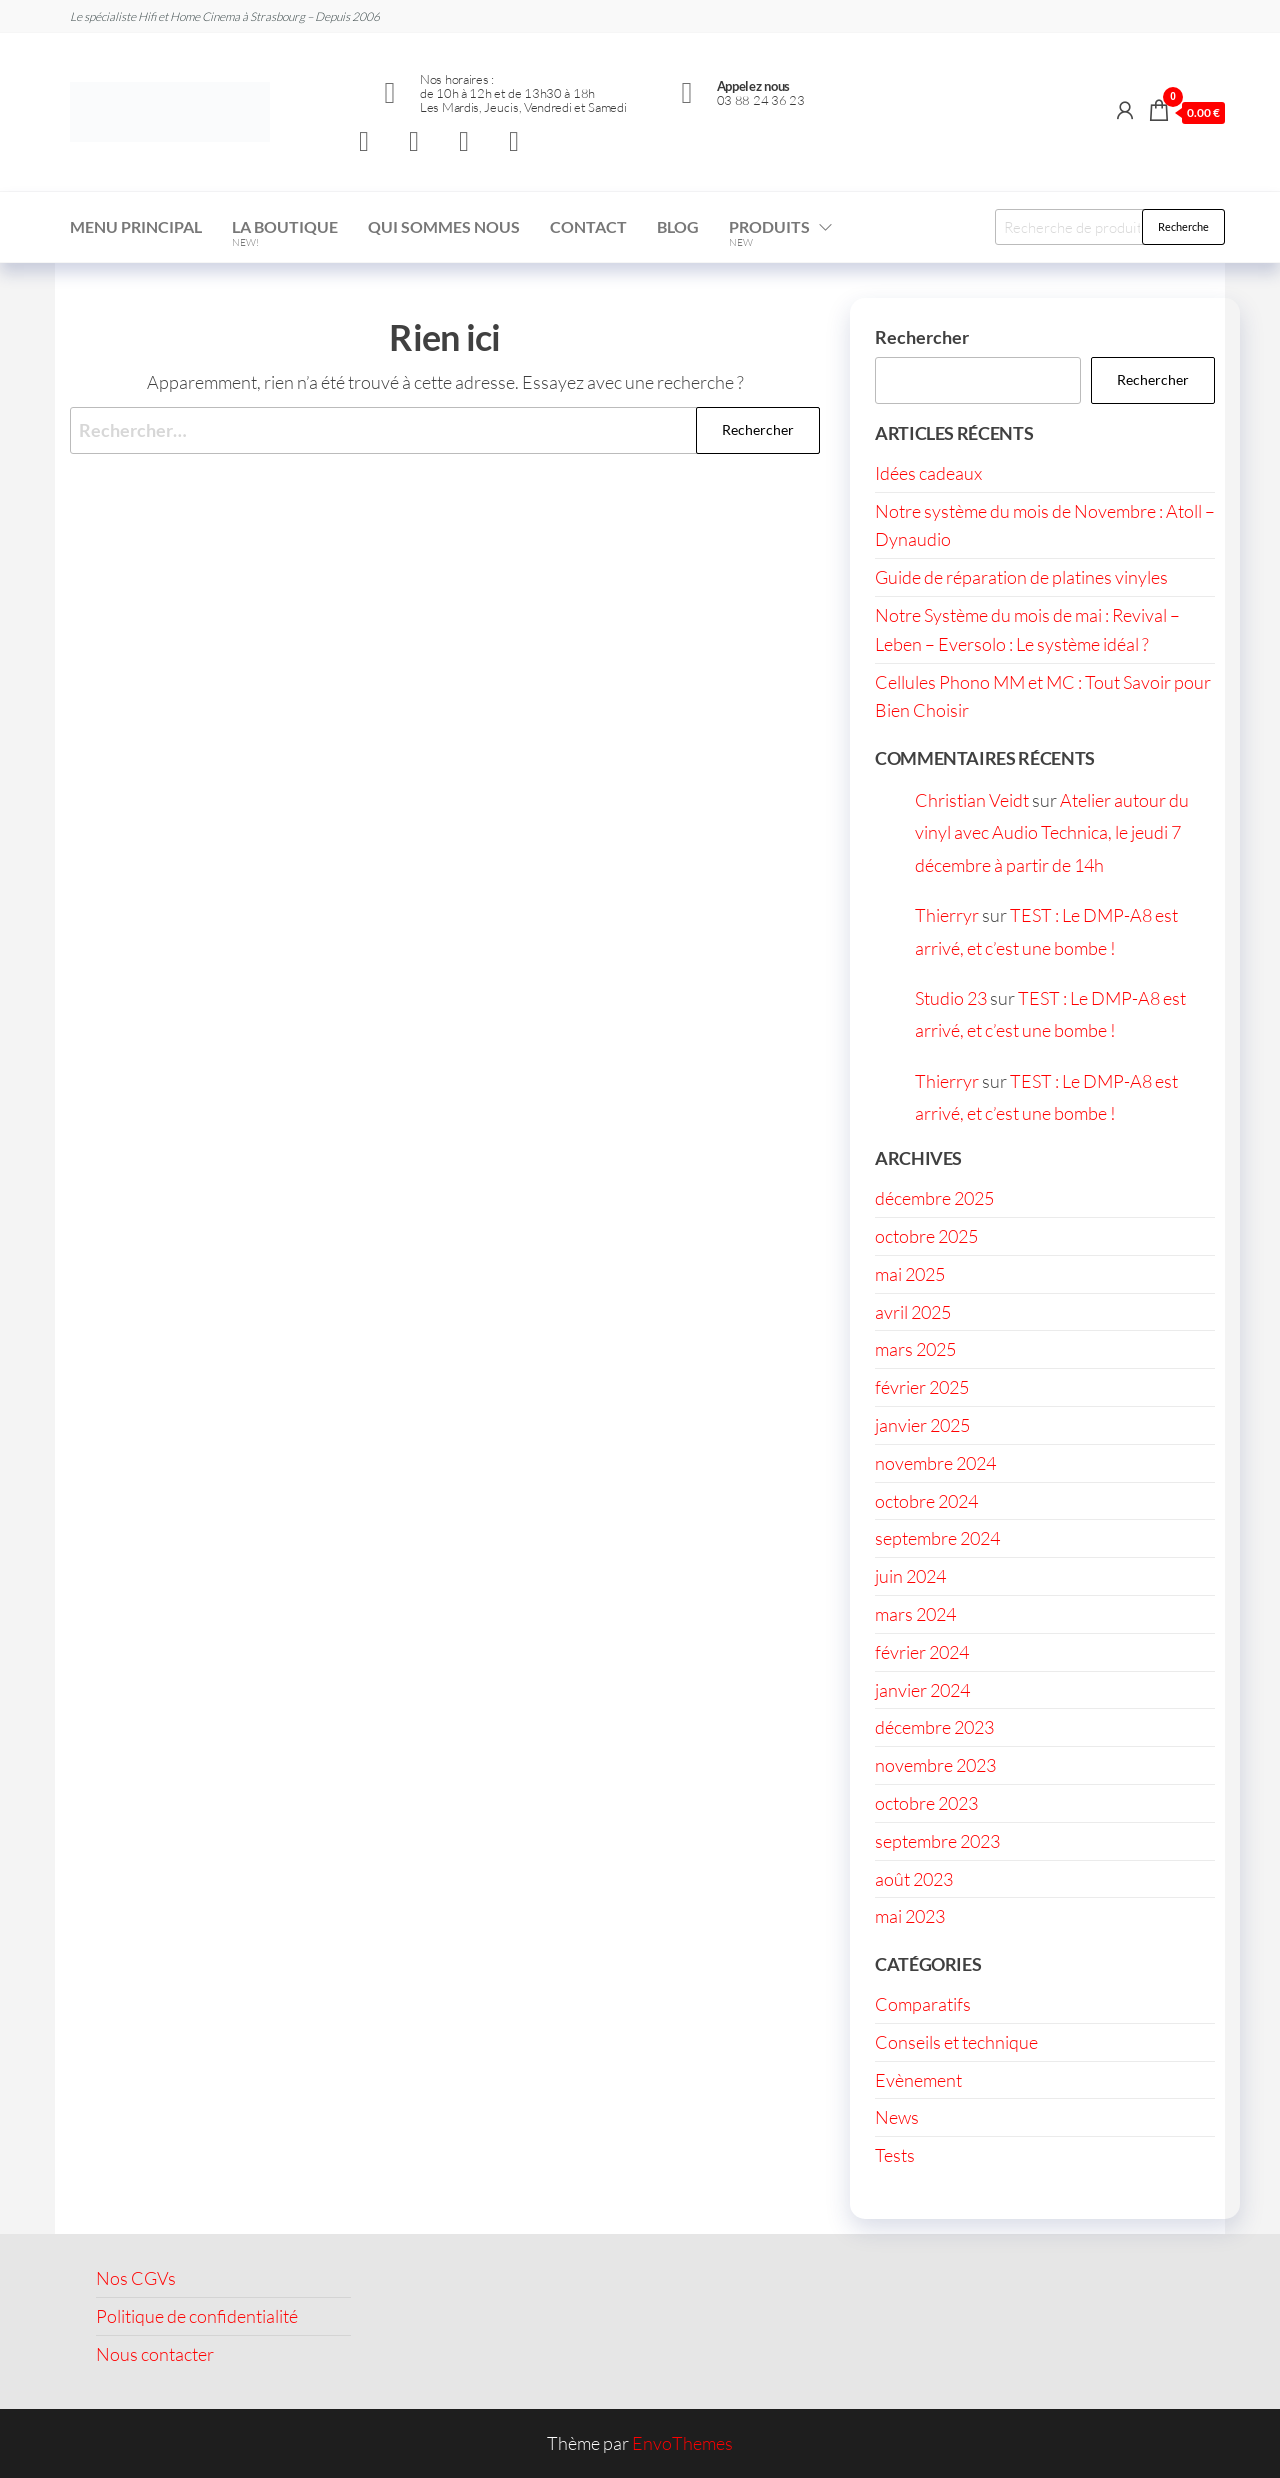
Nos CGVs (136, 2278)
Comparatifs (923, 2004)
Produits (769, 233)
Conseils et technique (956, 2042)
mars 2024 (915, 1614)
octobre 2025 (926, 1236)
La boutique (285, 233)
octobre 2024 (926, 1501)
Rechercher (922, 337)
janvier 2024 (922, 1690)
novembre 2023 (935, 1765)
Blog (678, 226)
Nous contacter (155, 2354)
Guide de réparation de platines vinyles (1021, 577)
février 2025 (922, 1387)
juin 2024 (910, 1576)
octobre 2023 (926, 1803)
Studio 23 (951, 998)
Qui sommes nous (444, 226)
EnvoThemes (682, 2443)
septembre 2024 (937, 1538)
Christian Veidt (972, 800)
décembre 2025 (934, 1198)
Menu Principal (136, 226)
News (897, 2117)
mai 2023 (910, 1916)
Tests (895, 2155)
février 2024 (922, 1652)
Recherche (1183, 226)
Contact (588, 226)
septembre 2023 (937, 1841)
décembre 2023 (934, 1727)
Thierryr (947, 915)
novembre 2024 (935, 1463)
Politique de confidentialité (197, 2316)
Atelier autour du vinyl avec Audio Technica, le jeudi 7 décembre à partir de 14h (1052, 832)
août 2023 (914, 1879)
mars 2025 (915, 1349)
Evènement (918, 2080)
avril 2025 (913, 1312)
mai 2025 (910, 1274)
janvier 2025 (922, 1425)
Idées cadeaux (928, 473)
